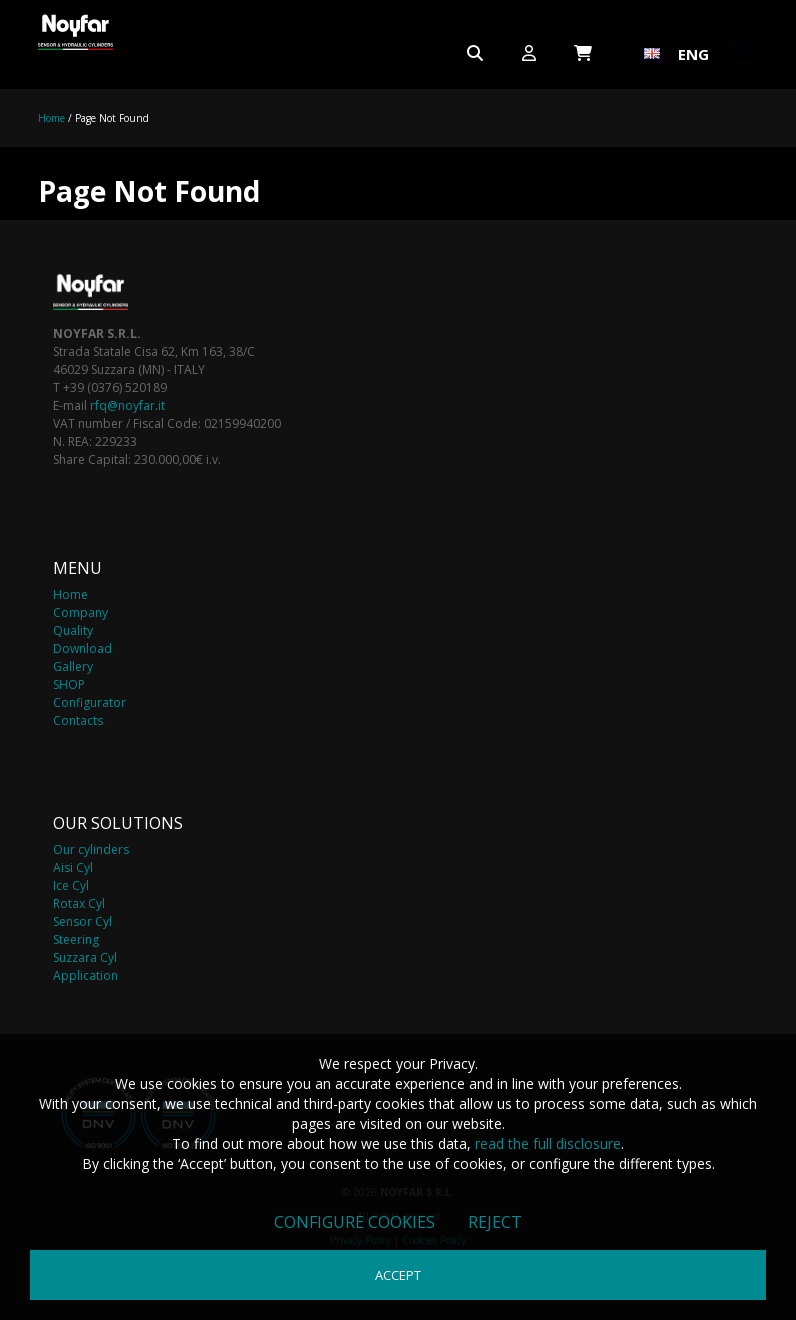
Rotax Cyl (79, 903)
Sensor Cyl (82, 921)
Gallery (73, 666)
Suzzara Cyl (85, 957)
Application (85, 975)
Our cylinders (91, 849)
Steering (76, 939)
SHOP (69, 684)
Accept (398, 1275)
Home (51, 118)
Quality (73, 630)
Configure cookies (354, 1222)
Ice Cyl (71, 885)
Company (80, 612)
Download (82, 648)
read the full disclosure (548, 1143)
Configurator (89, 702)
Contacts (78, 720)
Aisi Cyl (73, 867)
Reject (495, 1222)
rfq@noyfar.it (127, 405)
